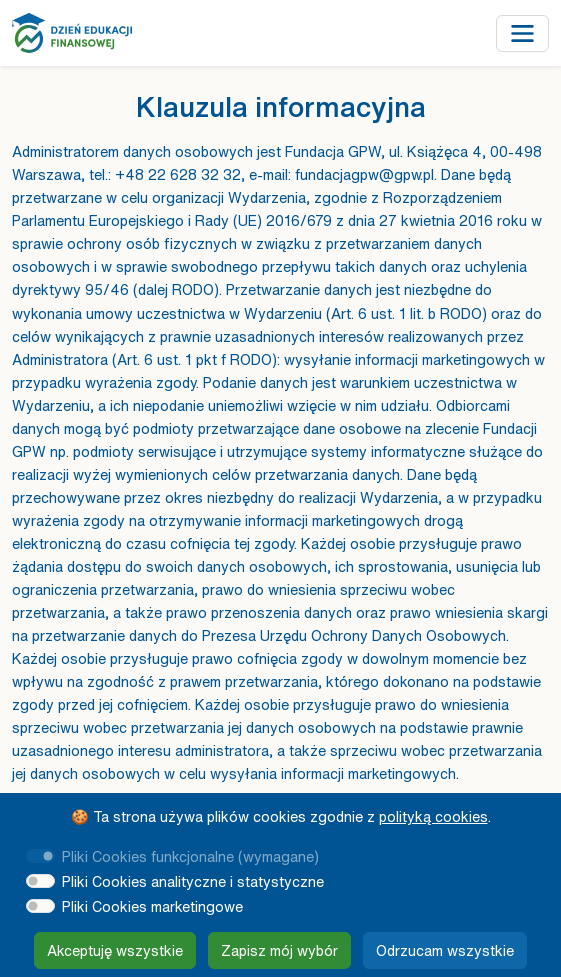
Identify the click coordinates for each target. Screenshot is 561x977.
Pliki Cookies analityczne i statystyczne (193, 881)
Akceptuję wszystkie (115, 950)
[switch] (40, 881)
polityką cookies (433, 816)
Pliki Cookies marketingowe (152, 906)
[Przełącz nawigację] (522, 33)
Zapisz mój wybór (279, 950)
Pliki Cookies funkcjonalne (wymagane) (190, 856)
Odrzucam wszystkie (445, 950)
